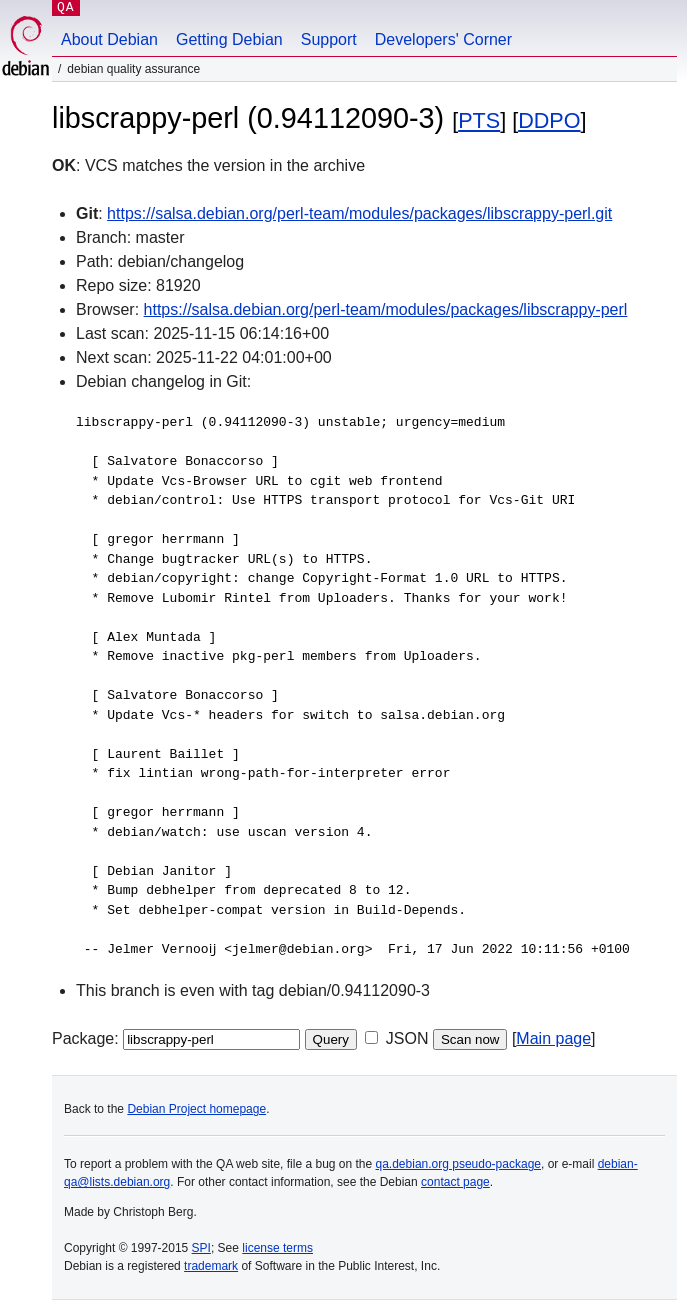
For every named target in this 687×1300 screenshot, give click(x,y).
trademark (211, 1266)
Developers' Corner (443, 39)
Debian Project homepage (196, 1109)
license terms (277, 1248)
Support (329, 39)
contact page (455, 1182)
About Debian (109, 39)
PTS (479, 120)
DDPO (549, 120)
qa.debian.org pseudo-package (458, 1164)
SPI (201, 1248)
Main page (553, 1038)
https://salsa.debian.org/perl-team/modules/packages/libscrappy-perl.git (359, 213)
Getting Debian (229, 39)
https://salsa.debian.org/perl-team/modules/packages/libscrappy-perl (386, 309)
